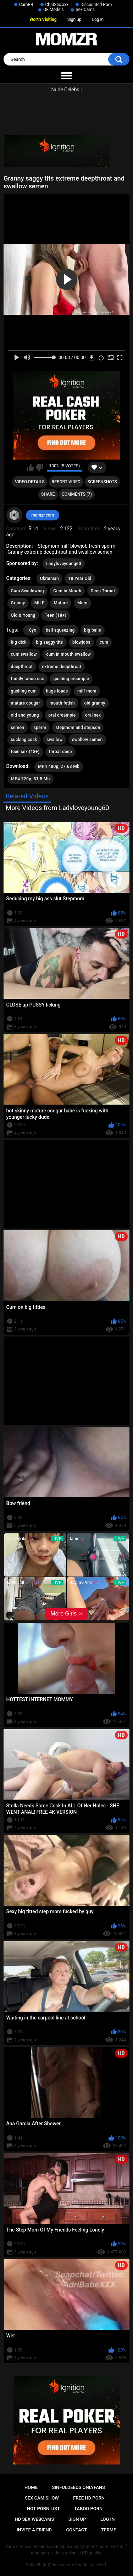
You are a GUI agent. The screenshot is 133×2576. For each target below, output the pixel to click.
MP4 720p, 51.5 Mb (30, 778)
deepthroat (22, 666)
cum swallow (24, 654)
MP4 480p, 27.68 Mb (58, 766)
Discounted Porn (96, 4)
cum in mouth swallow (68, 654)
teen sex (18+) (25, 751)
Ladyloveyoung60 (63, 563)
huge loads (57, 691)
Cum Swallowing (27, 590)
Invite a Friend (34, 2529)
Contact (76, 2529)
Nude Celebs (65, 89)
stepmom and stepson (78, 727)
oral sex (93, 715)
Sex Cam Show (42, 2498)
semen (17, 727)
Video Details (30, 481)
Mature (61, 602)
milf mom (86, 691)
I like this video (30, 467)
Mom (82, 602)
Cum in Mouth (67, 590)
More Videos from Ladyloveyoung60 (57, 807)
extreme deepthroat (61, 666)
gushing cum (24, 691)
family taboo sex (27, 678)
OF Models (53, 9)
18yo (31, 630)
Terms (108, 2529)
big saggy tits (49, 642)
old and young (25, 715)
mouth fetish (62, 703)
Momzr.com (59, 2564)
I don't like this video (39, 467)
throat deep (60, 751)
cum (104, 642)
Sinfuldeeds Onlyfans (78, 2487)
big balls (92, 630)
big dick (19, 642)
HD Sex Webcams (34, 2519)
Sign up (74, 19)
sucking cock (24, 739)
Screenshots (102, 481)
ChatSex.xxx (56, 4)
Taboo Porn (88, 2508)
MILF (39, 602)
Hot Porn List (43, 2508)
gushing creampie (71, 678)
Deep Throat (103, 590)
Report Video (66, 481)
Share (48, 494)
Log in (98, 19)
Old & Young (23, 615)
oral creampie (62, 715)
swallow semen (87, 739)
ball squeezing (60, 630)
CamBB (26, 4)
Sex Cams (85, 9)
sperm (40, 727)
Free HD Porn (89, 2498)
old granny (94, 703)
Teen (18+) (55, 615)
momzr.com (42, 515)
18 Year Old (79, 578)
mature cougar (25, 703)
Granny (18, 602)
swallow (54, 739)
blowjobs (81, 642)
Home (31, 2487)
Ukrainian (49, 578)
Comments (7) (77, 494)
